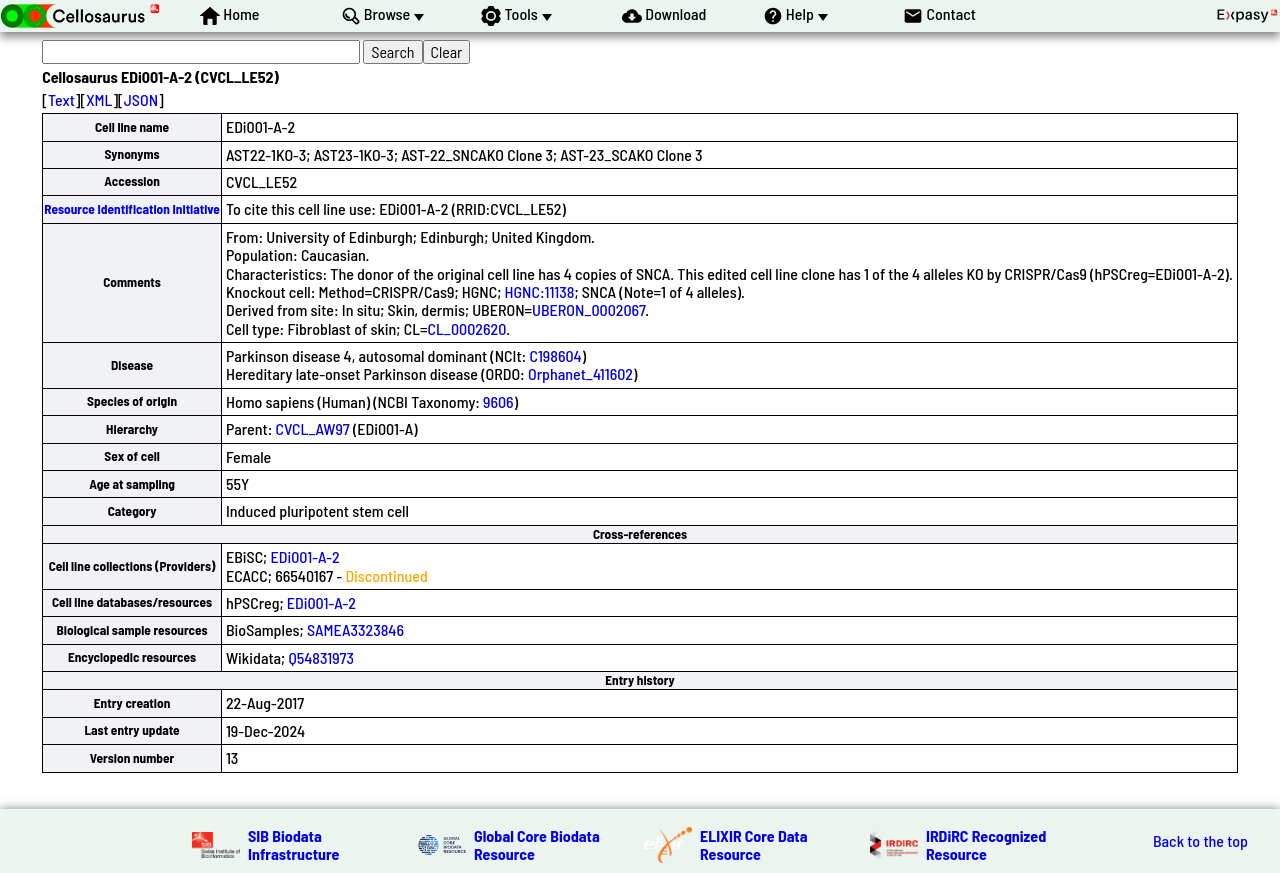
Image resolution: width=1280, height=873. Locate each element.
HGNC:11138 (540, 291)
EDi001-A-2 (304, 556)
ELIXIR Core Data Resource (754, 844)
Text (61, 99)
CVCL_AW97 (313, 428)
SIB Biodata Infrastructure (293, 844)
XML (99, 99)
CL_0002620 (467, 328)
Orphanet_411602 (580, 373)
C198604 (555, 355)
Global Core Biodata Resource (537, 844)
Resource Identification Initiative (132, 209)
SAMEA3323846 (355, 629)
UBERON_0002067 (588, 309)
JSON (141, 99)
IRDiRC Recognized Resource (986, 844)
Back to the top (1200, 841)
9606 (498, 401)
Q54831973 (321, 657)
